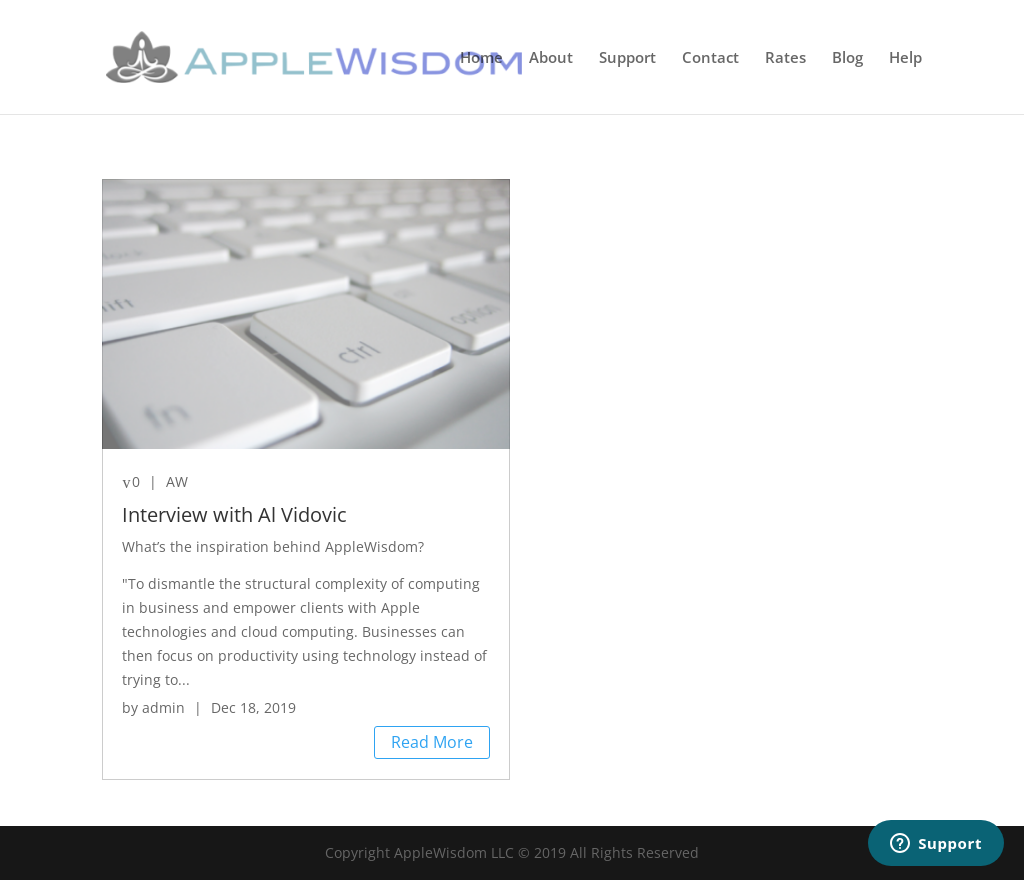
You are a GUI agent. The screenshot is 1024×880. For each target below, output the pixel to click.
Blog (847, 58)
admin (163, 707)
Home (481, 58)
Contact (710, 58)
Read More (432, 742)
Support (627, 58)
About (551, 58)
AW (177, 481)
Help (905, 58)
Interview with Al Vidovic (234, 514)
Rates (785, 58)
